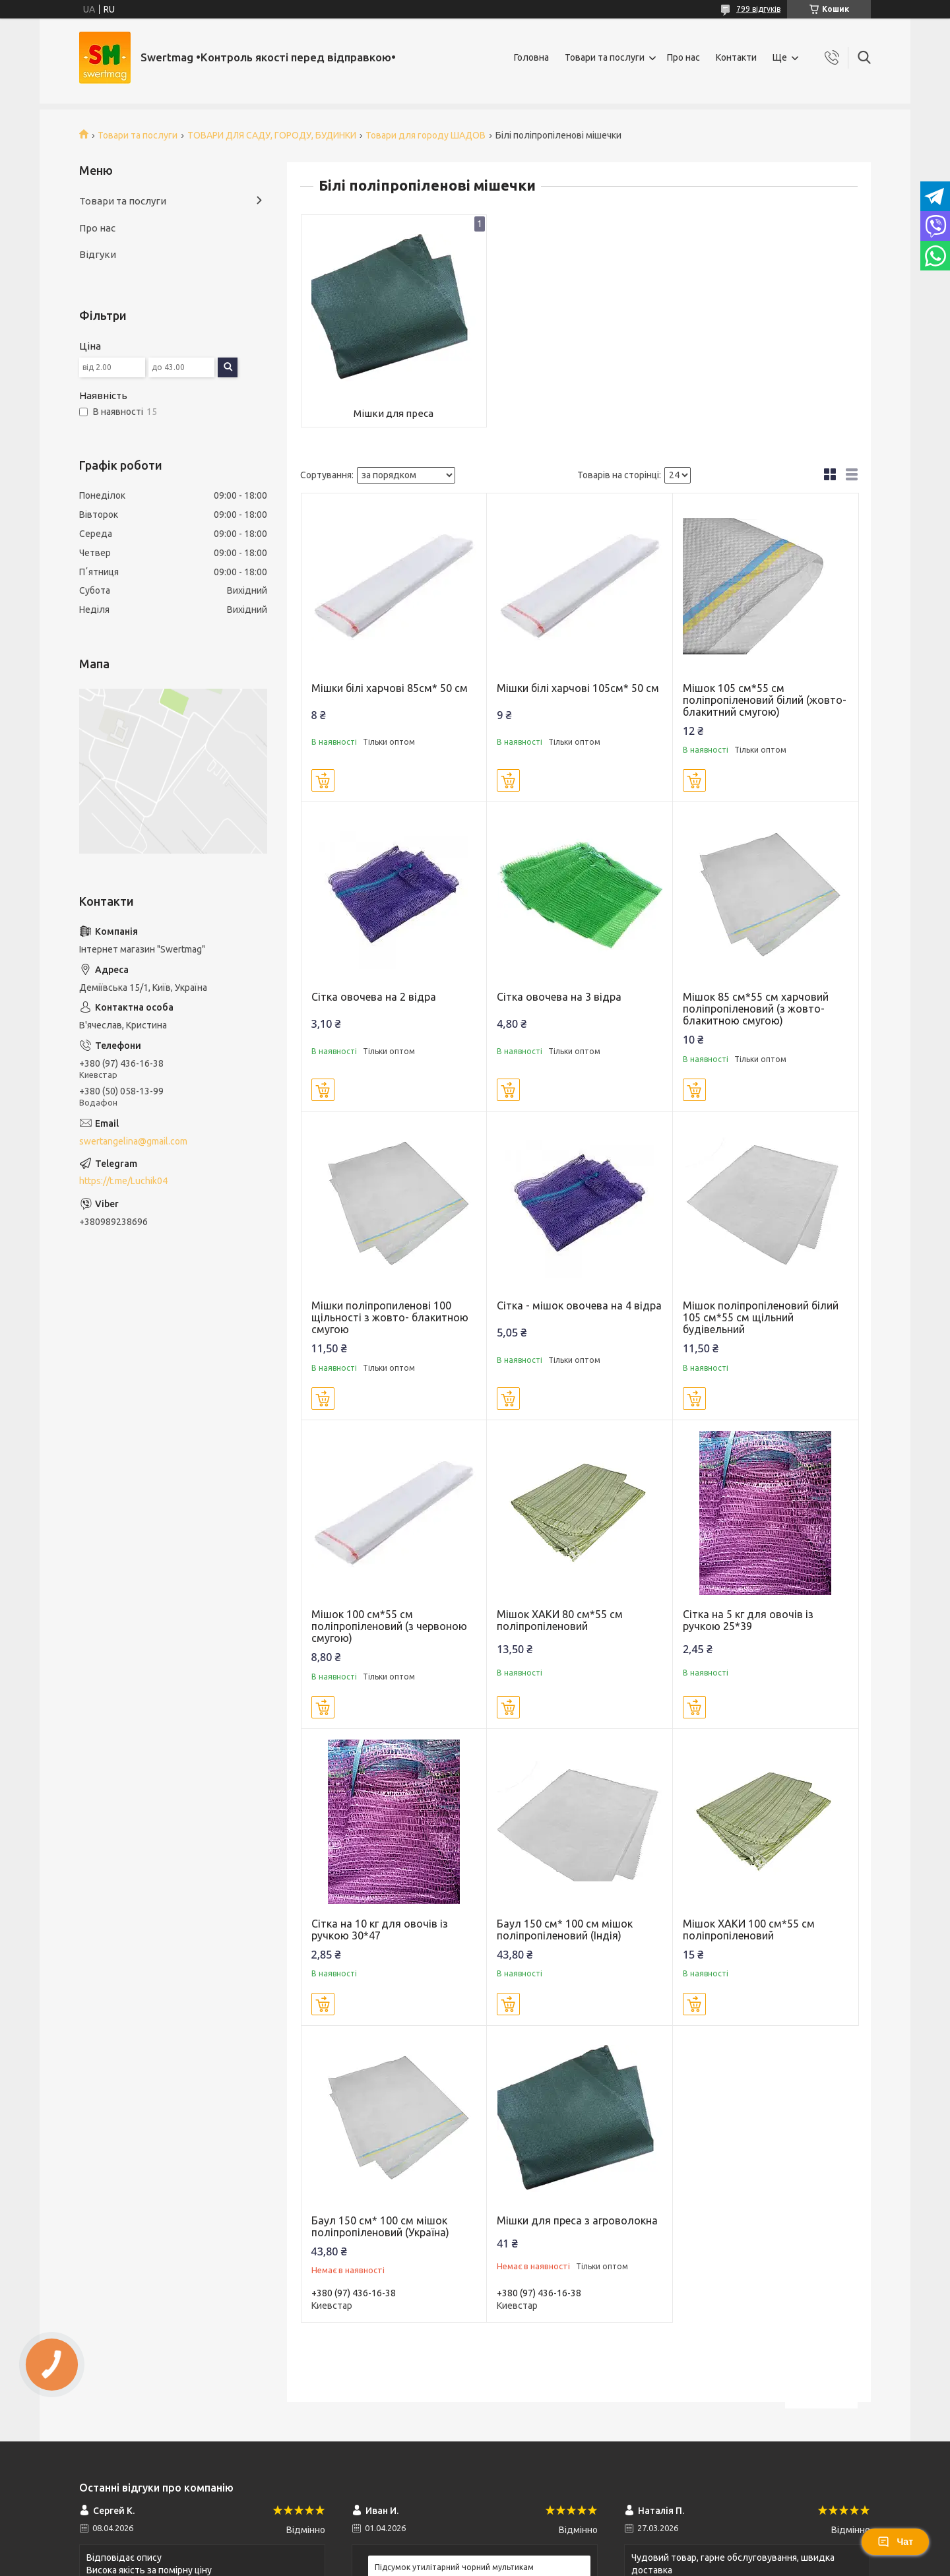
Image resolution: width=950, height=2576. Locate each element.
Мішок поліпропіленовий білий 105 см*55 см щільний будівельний (761, 1317)
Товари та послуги (605, 57)
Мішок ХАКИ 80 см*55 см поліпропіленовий (560, 1620)
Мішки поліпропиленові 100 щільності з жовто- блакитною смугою (389, 1317)
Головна (531, 57)
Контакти (736, 57)
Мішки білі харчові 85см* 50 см (389, 688)
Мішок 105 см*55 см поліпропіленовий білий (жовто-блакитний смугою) (764, 700)
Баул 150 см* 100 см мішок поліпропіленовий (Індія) (565, 1929)
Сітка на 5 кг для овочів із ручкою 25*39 (748, 1620)
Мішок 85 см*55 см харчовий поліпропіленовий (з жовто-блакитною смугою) (756, 1008)
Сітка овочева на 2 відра (373, 997)
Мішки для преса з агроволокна (577, 2220)
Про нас (683, 57)
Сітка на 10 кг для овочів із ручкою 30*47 (379, 1929)
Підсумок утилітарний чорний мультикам (454, 2567)
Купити (322, 780)
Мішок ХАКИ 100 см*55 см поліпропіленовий (749, 1929)
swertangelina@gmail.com (133, 1141)
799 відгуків (758, 9)
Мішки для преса (393, 413)
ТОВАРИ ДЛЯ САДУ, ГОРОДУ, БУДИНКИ (271, 135)
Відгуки (97, 254)
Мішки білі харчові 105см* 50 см (578, 688)
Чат (895, 2542)
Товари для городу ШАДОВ (425, 135)
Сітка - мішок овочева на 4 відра (579, 1305)
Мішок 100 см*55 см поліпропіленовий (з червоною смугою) (389, 1626)
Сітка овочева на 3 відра (559, 997)
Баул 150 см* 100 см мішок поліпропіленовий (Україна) (380, 2226)
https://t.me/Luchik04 (123, 1181)
